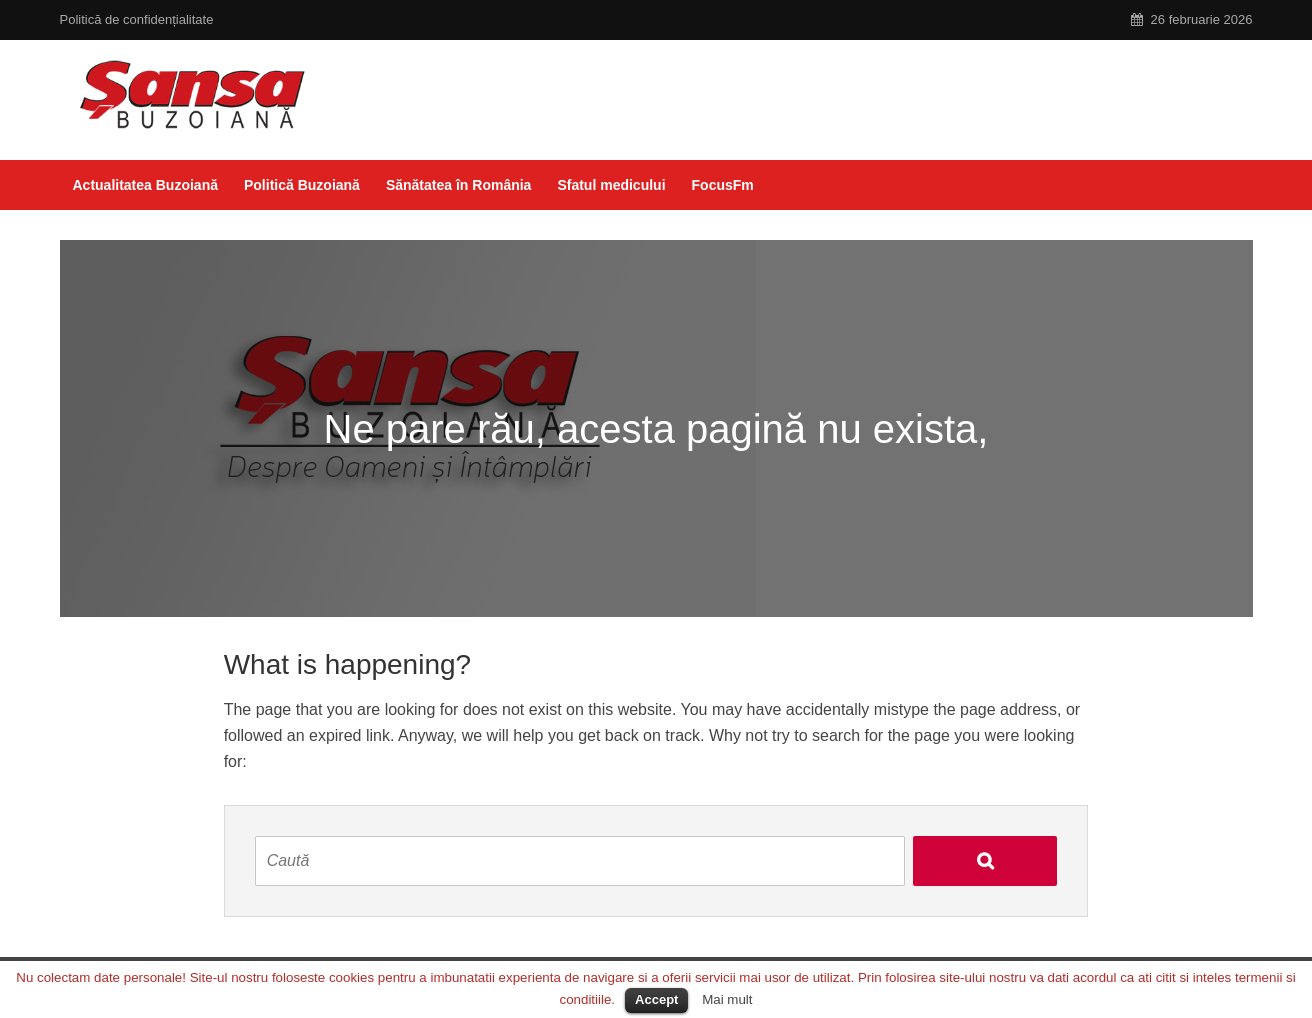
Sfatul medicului (611, 185)
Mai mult (727, 999)
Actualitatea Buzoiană (145, 185)
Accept (656, 999)
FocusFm (723, 185)
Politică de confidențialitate (137, 19)
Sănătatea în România (459, 185)
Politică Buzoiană (302, 185)
